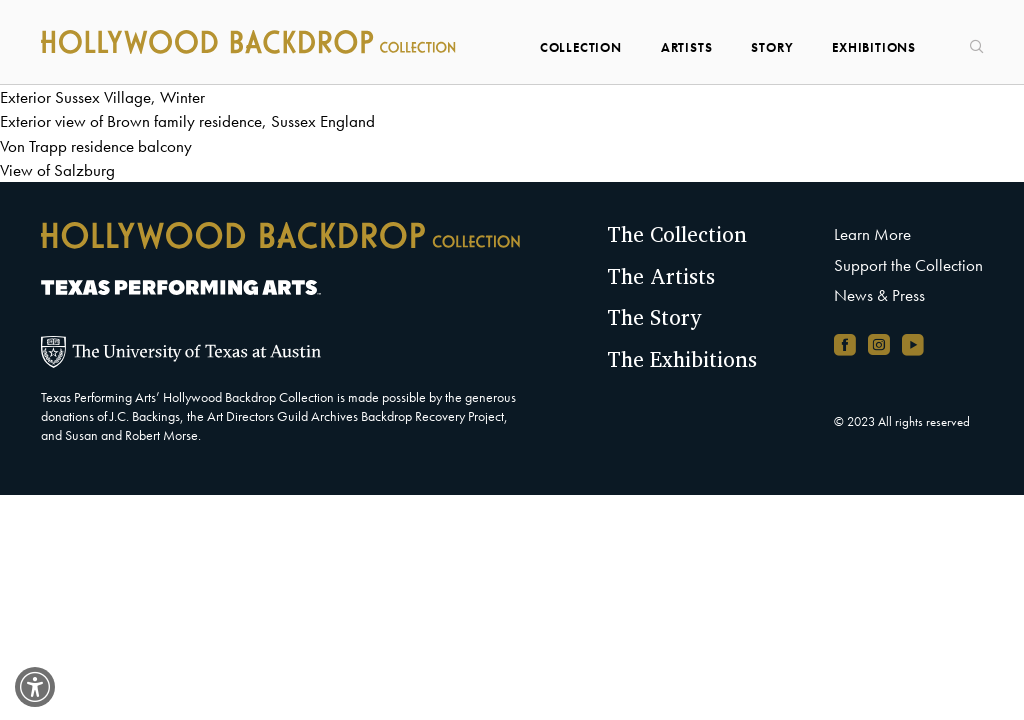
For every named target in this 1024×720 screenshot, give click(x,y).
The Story (654, 317)
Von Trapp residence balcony (96, 146)
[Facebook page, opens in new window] (845, 344)
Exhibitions (874, 47)
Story (772, 47)
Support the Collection (908, 265)
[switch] (35, 687)
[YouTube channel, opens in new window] (913, 344)
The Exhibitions (682, 359)
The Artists (661, 276)
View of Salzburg (57, 170)
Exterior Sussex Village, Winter (102, 97)
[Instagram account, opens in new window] (879, 344)
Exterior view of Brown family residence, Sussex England (187, 121)
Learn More (872, 234)
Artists (687, 47)
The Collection (677, 234)
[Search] (969, 40)
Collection (581, 47)
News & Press (879, 295)
